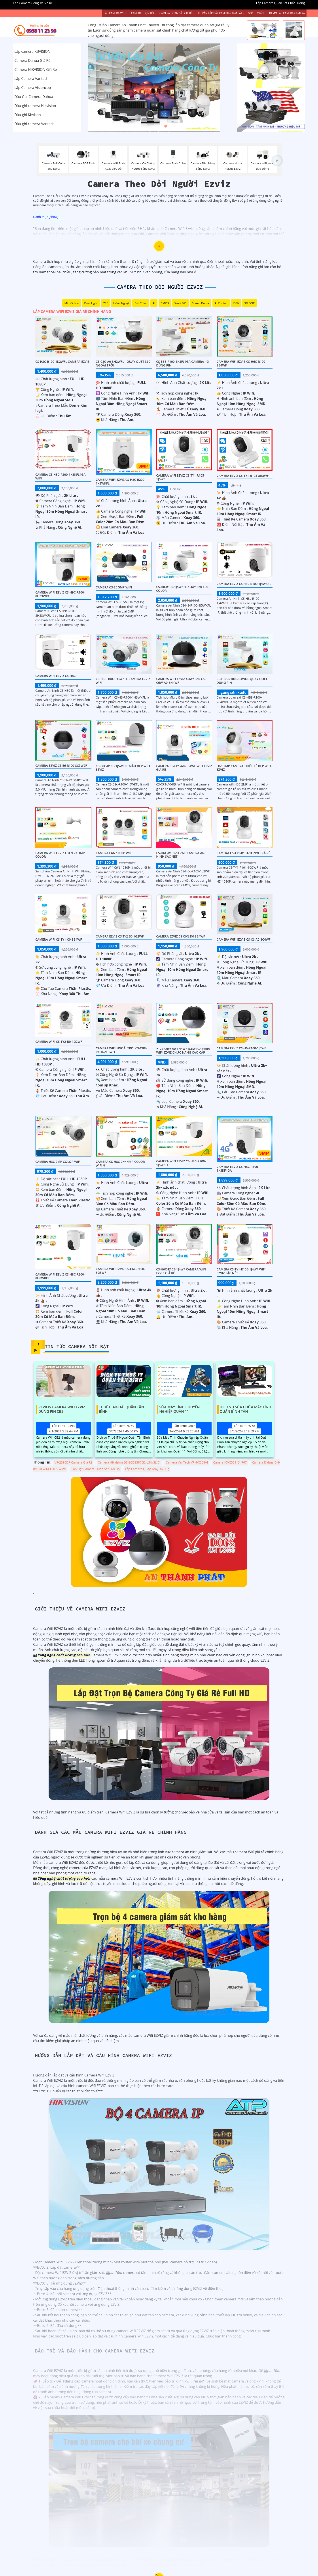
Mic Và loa (71, 303)
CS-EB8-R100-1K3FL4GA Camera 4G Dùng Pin (182, 363)
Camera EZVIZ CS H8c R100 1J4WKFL (244, 584)
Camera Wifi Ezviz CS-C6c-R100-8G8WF (120, 1271)
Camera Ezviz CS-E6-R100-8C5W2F (61, 765)
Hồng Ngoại (121, 303)
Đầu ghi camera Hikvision (35, 105)
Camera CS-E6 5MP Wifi (114, 587)
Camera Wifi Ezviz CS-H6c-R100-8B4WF (241, 363)
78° (105, 303)
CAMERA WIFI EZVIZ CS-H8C (55, 676)
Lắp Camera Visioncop (32, 87)
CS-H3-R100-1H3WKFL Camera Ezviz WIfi (123, 681)
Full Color (140, 303)
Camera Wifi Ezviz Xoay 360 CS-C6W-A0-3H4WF (181, 681)
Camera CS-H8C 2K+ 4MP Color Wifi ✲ (120, 1163)
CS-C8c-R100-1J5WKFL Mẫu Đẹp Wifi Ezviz (123, 768)
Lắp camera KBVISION (32, 51)
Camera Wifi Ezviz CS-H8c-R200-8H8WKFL (60, 1276)
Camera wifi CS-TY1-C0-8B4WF (58, 939)
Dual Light (91, 303)
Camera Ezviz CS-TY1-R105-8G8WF (243, 475)
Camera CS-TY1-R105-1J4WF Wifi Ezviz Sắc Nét (241, 1271)
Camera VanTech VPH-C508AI (187, 1462)
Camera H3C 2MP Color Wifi (58, 1161)
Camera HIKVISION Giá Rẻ (35, 69)
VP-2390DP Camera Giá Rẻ (74, 1462)
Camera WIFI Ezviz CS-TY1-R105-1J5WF (180, 477)
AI (154, 303)
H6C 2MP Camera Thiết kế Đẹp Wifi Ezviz (244, 768)
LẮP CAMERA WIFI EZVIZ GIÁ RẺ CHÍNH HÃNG (72, 311)
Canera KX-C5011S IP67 (230, 1462)
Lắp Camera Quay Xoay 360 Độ (147, 1469)
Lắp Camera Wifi (114, 13)
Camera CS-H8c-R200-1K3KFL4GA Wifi (60, 476)
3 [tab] (165, 126)
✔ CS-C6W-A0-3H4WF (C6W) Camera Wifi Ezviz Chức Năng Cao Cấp (183, 1050)
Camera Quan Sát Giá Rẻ (175, 13)
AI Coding (221, 303)
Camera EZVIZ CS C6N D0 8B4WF (180, 936)
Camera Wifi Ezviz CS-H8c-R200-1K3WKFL (121, 481)
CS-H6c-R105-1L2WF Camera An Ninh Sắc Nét (180, 855)
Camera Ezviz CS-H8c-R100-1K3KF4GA (238, 1168)
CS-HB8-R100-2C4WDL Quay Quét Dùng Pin (242, 681)
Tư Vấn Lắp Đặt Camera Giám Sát (220, 13)
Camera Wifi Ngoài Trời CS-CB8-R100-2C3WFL (121, 1050)
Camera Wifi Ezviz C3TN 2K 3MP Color (60, 855)
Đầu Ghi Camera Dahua (33, 96)
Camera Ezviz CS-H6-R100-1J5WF (241, 1048)
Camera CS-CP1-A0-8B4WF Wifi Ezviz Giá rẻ (184, 768)
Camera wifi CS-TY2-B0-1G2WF (58, 1041)
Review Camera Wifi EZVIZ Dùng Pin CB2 (61, 1409)
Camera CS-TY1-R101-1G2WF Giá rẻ (243, 853)
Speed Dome (200, 303)
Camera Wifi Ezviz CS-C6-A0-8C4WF (244, 939)
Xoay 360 (180, 303)
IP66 (236, 303)
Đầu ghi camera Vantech (34, 123)
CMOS (165, 303)
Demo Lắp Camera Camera (287, 13)
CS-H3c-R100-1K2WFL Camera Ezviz (62, 361)
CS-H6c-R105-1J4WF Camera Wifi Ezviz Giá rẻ (181, 1271)
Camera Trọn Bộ (142, 13)
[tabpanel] (159, 87)
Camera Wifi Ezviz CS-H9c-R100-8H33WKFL (60, 594)
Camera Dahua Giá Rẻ (32, 60)
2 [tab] (159, 126)
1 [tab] (152, 126)
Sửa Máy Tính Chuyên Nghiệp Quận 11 (179, 1409)
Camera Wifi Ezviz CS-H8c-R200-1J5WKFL (181, 1163)
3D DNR (249, 303)
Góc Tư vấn (256, 13)
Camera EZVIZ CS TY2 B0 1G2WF (120, 936)
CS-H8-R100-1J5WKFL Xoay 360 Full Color (183, 589)
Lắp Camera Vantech (31, 78)
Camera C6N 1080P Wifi (114, 853)
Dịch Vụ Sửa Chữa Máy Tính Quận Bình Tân (245, 1409)
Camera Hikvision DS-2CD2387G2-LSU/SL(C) (129, 1462)
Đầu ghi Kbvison (27, 114)
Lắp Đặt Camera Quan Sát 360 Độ (96, 1469)
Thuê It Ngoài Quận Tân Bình (121, 1409)
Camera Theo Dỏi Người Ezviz (160, 287)
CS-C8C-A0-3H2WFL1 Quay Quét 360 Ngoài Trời (123, 363)
